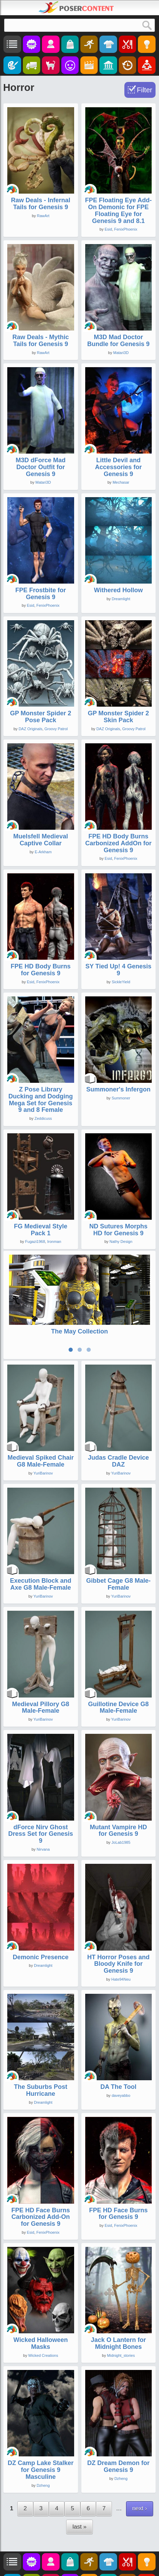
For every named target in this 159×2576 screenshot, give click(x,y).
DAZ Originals (30, 729)
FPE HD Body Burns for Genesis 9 (41, 970)
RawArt (43, 216)
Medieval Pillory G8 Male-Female (40, 1673)
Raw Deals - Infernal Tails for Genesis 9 (40, 204)
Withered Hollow (118, 590)
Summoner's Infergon (118, 1089)
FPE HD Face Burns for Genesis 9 (118, 2179)
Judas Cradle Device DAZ (118, 1427)
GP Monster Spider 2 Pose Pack (40, 717)
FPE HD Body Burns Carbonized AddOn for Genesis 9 (118, 843)
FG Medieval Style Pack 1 (40, 1230)
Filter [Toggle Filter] (144, 90)
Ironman (54, 1241)
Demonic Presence (41, 1922)
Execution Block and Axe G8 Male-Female (40, 1550)
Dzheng (43, 2451)
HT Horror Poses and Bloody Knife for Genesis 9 (118, 1929)
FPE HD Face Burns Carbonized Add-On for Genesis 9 (40, 2182)
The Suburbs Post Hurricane (40, 2056)
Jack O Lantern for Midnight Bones (118, 2309)
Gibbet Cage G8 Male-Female (118, 1550)
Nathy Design (120, 1241)
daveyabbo (121, 2061)
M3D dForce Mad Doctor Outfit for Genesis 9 (40, 467)
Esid (108, 229)
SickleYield (121, 982)
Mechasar (121, 482)
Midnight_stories (121, 2321)
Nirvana (43, 1815)
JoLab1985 (121, 1808)
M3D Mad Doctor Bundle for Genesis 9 (118, 340)
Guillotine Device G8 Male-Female (118, 1673)
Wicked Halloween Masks (41, 2309)
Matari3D (121, 353)
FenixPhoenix (126, 229)
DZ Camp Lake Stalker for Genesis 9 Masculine (40, 2435)
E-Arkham (43, 852)
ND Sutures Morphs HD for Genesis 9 (118, 1230)
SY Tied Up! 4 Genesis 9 (118, 970)
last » (79, 2492)
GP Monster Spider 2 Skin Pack (118, 717)
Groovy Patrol (56, 729)
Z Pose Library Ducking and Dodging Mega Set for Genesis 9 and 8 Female (40, 1099)
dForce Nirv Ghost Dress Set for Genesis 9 (40, 1799)
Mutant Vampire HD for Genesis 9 (118, 1796)
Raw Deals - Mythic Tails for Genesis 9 (40, 340)
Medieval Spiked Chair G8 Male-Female (41, 1427)
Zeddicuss (43, 1118)
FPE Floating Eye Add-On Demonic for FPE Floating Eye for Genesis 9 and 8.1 (118, 210)
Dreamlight (121, 599)
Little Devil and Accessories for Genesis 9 (118, 467)
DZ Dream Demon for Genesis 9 (118, 2432)
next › (139, 2474)
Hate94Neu (121, 1945)
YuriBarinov (43, 1439)
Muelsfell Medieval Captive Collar (40, 840)
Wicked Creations (43, 2321)
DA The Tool (118, 2052)
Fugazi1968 (35, 1241)
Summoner (121, 1098)
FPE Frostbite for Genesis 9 (40, 594)
